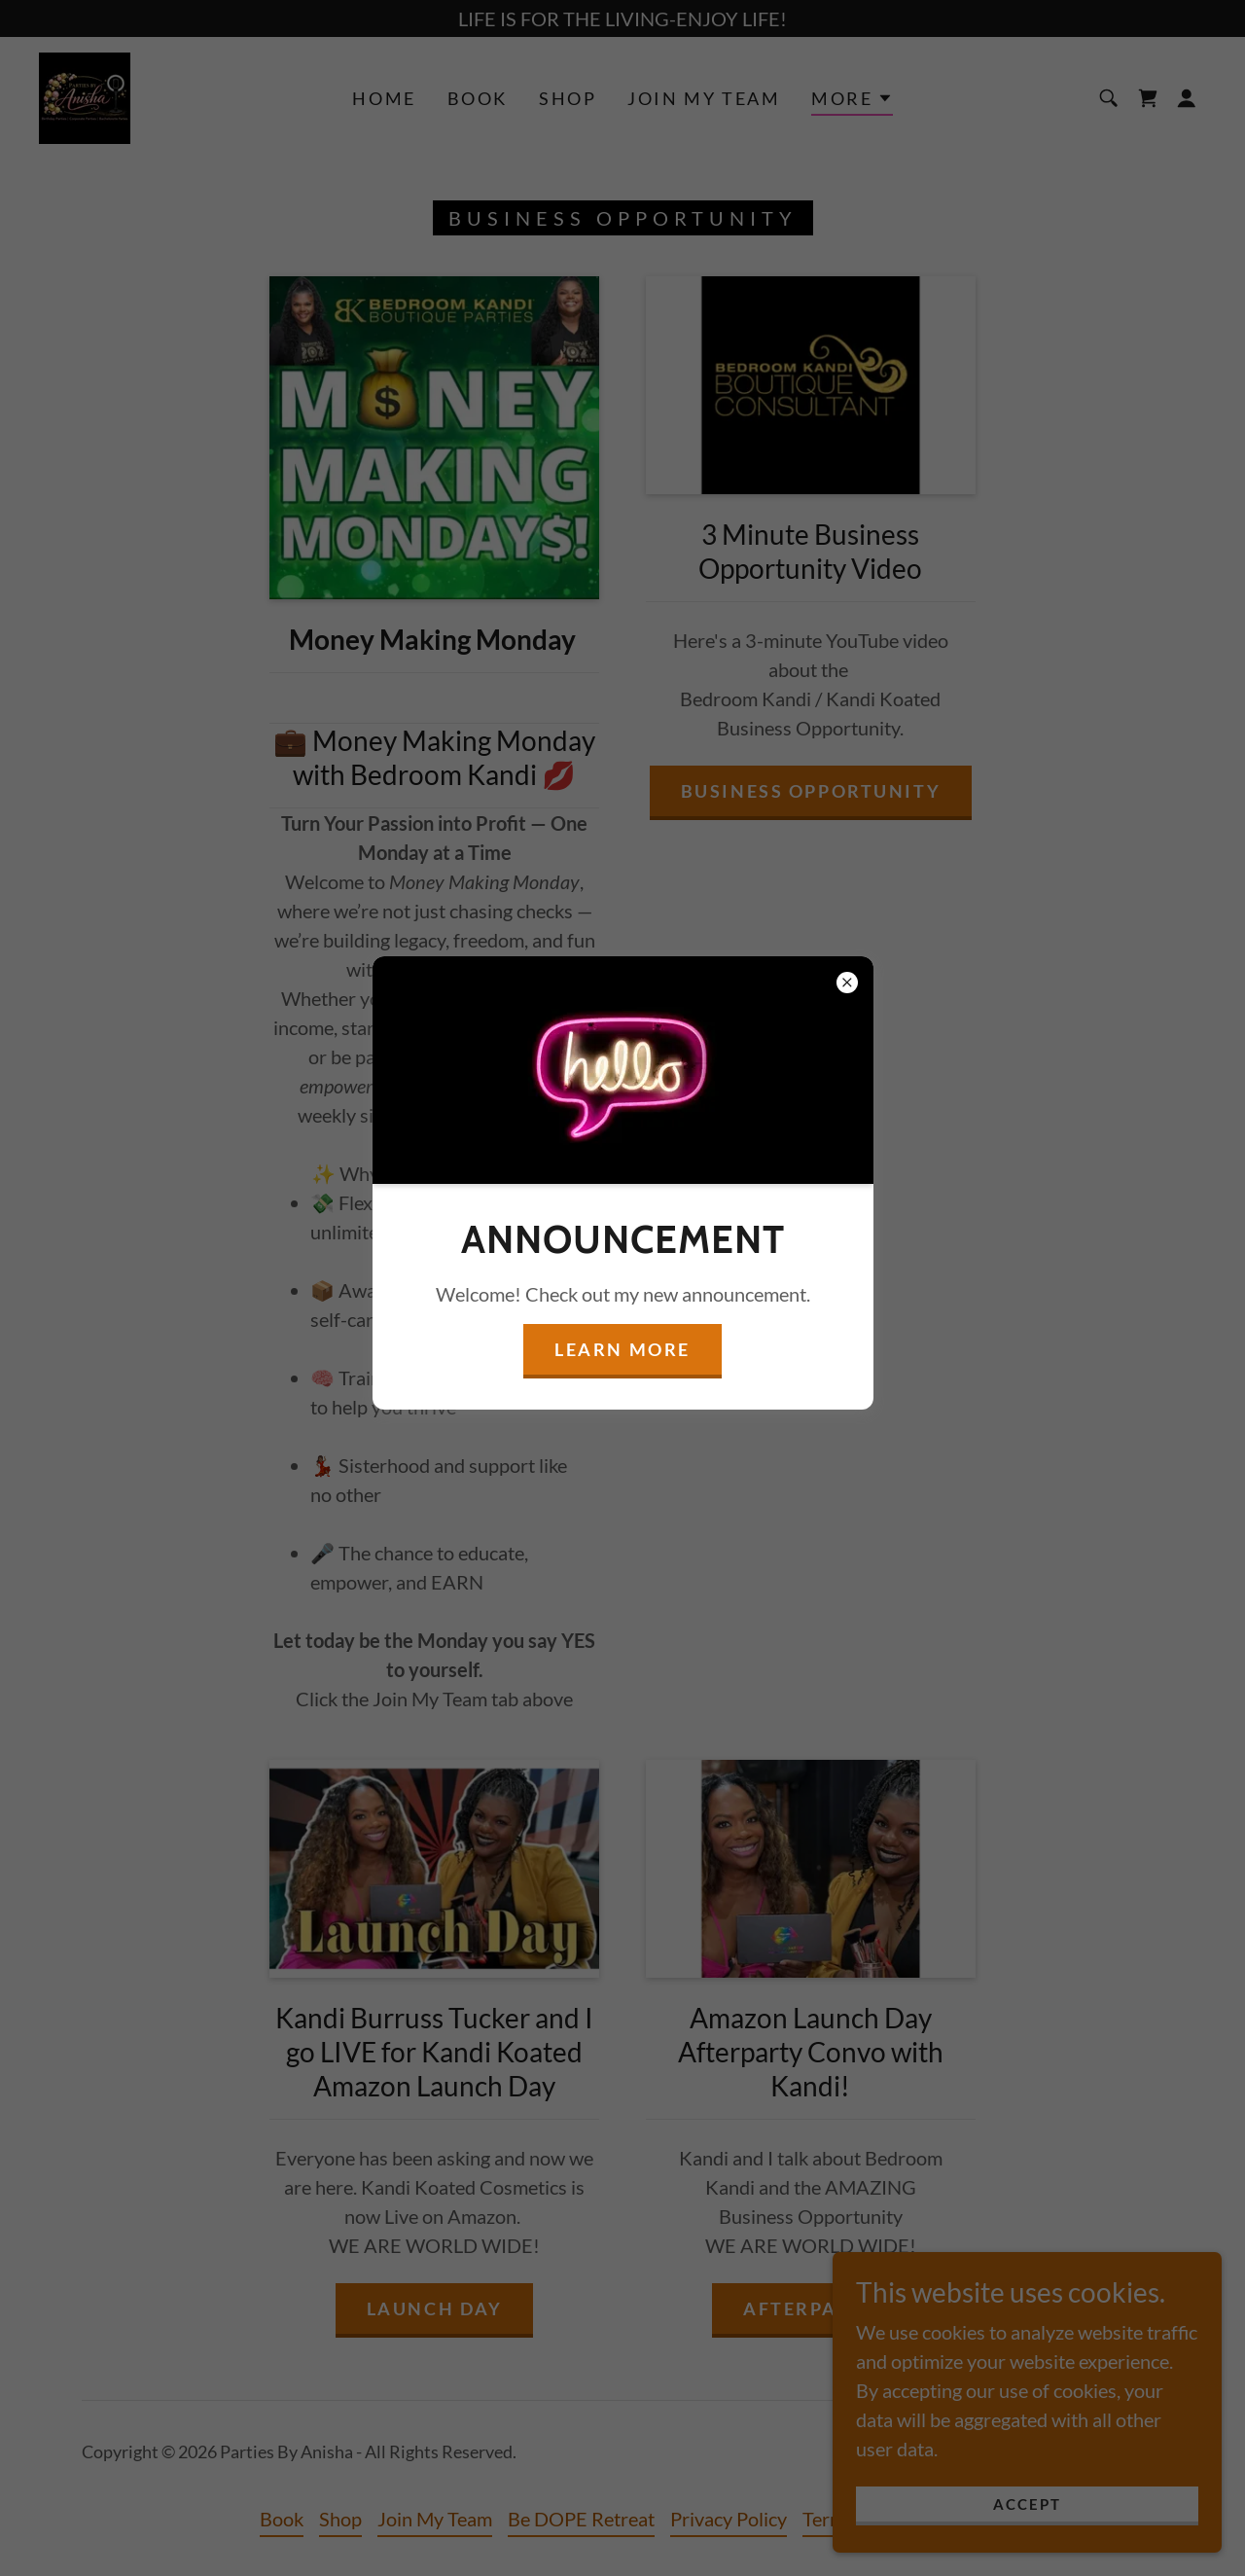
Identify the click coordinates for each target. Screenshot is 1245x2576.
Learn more (622, 1349)
